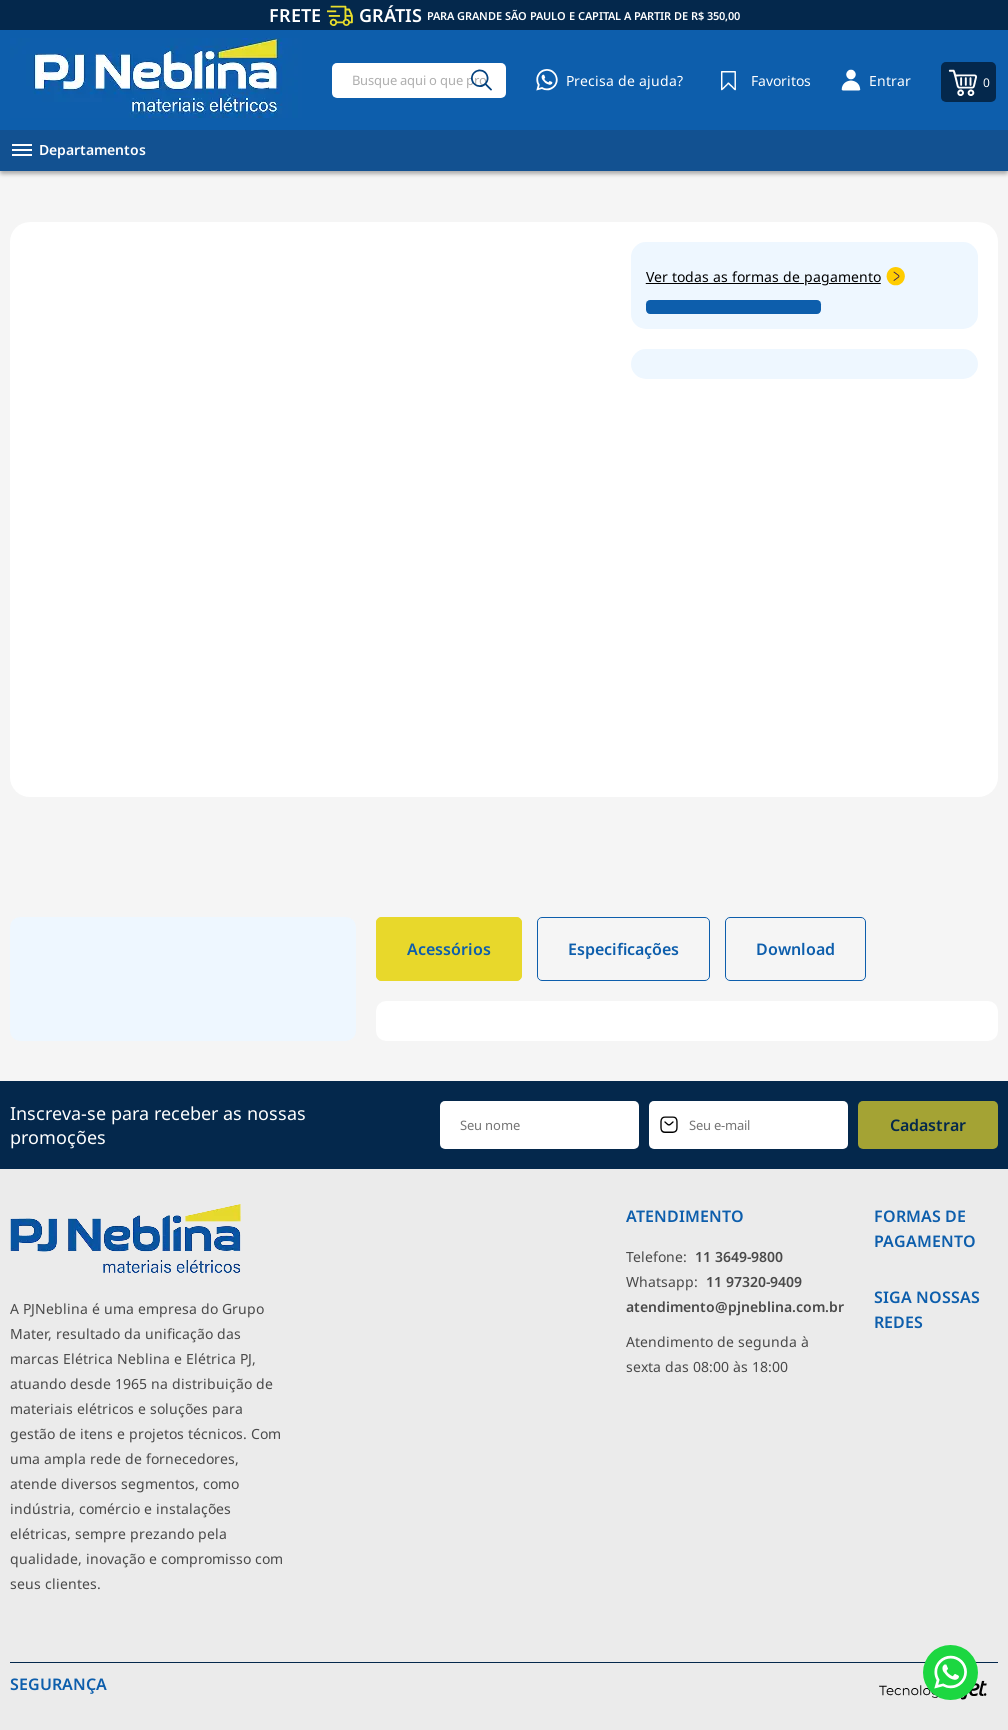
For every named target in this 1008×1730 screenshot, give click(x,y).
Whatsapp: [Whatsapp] (714, 1281)
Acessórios (449, 949)
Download (795, 949)
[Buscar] (482, 80)
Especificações (623, 949)
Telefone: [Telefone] (704, 1256)
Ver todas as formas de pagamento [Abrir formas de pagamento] (775, 276)
